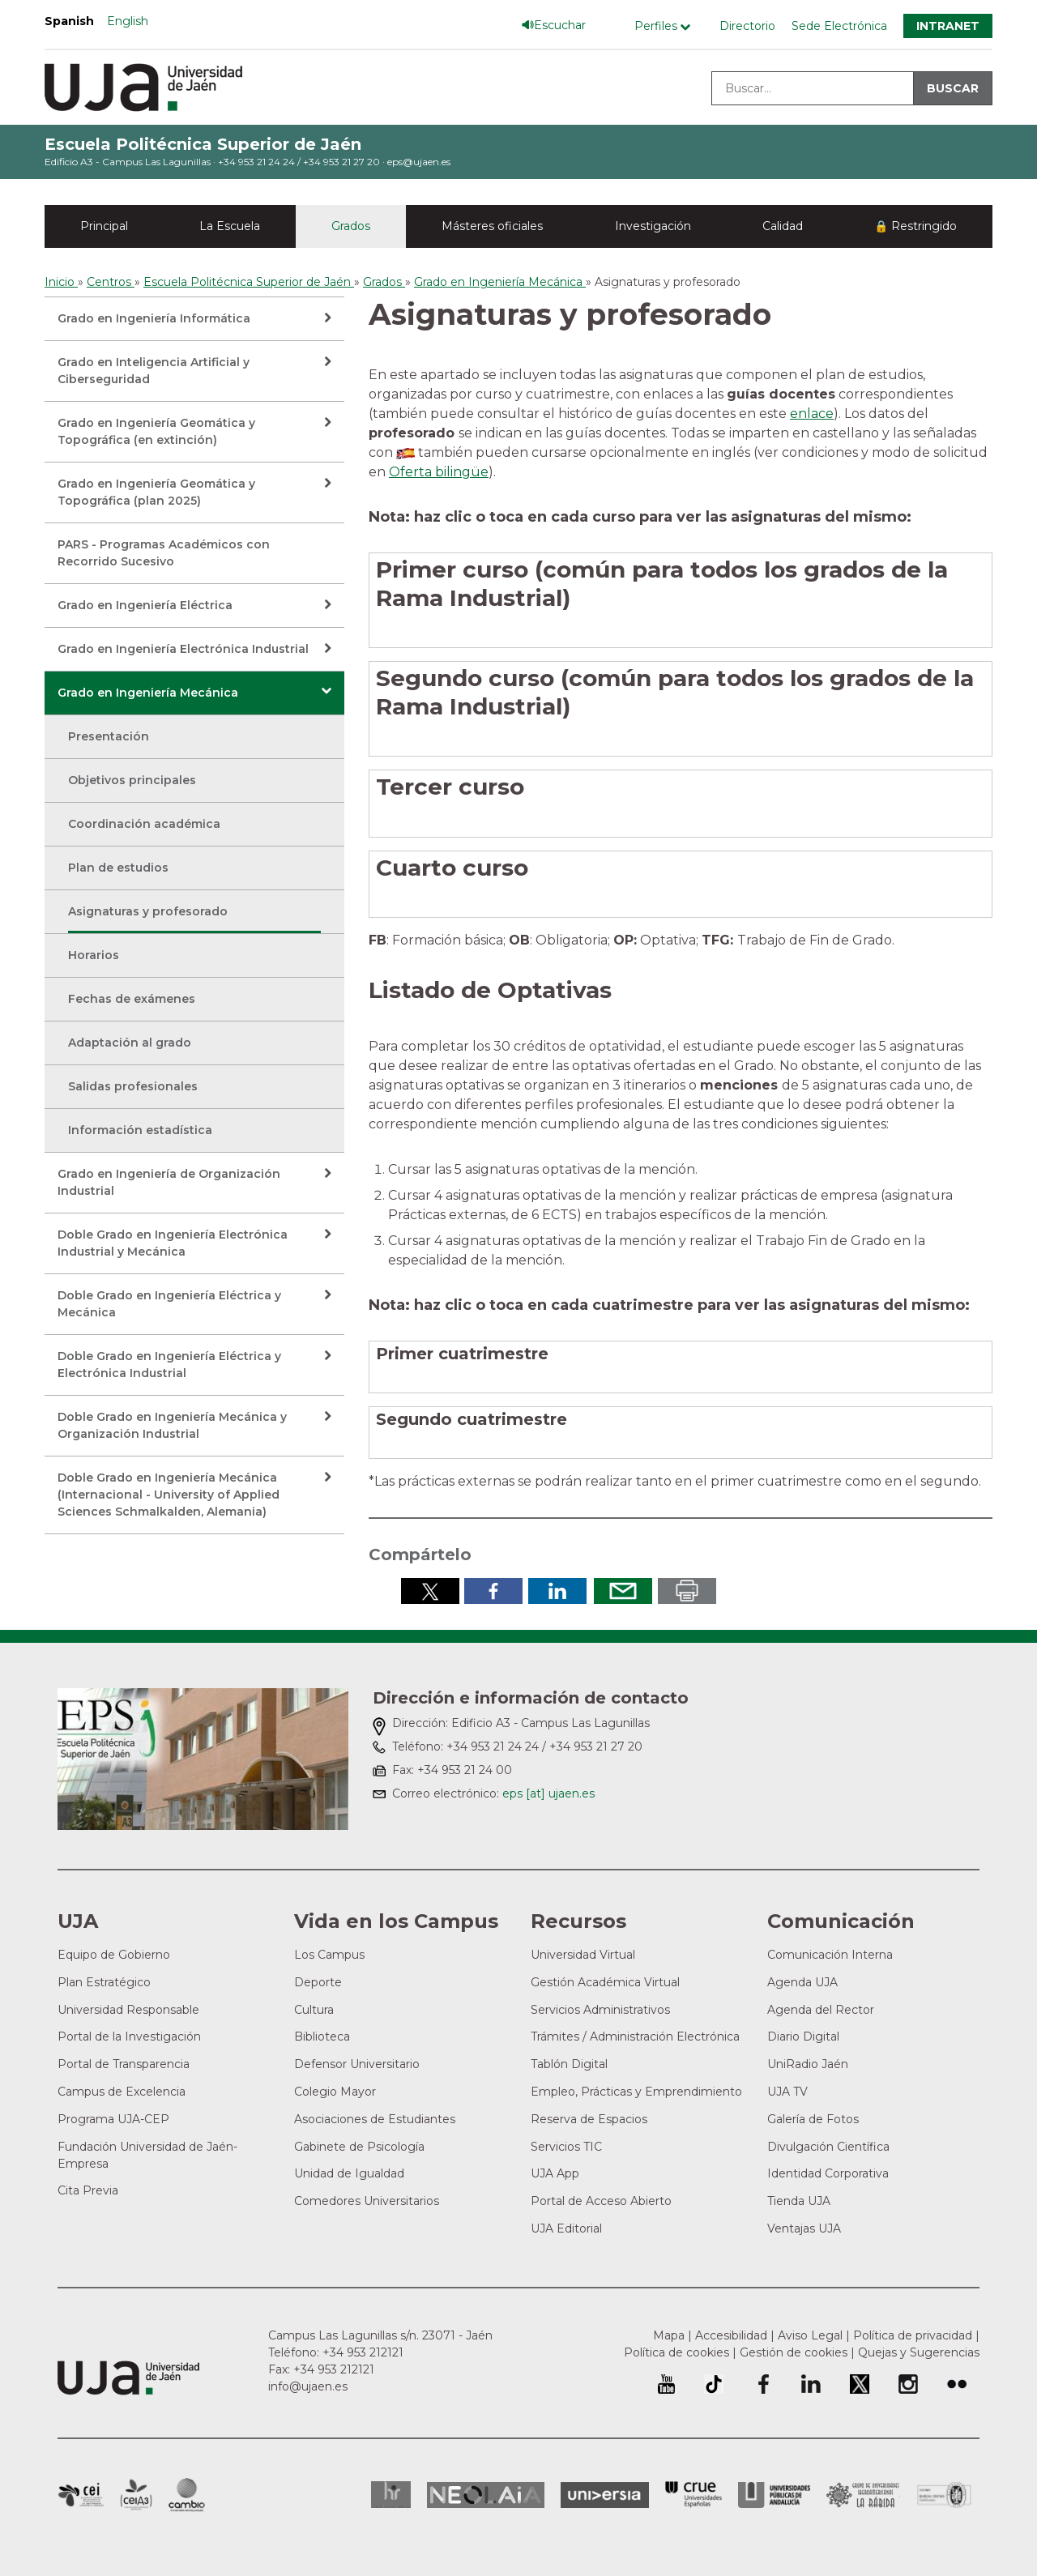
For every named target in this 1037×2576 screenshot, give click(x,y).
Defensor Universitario (357, 2064)
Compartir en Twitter (430, 1591)
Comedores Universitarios (366, 2201)
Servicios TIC (566, 2146)
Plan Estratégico (104, 1982)
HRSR (391, 2494)
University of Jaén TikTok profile (713, 2384)
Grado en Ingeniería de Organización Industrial (169, 1182)
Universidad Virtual (583, 1954)
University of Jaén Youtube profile (666, 2384)
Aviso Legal (810, 2335)
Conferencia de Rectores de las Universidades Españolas (693, 2494)
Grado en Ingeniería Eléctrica (145, 605)
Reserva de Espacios (589, 2119)
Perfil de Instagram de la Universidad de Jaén (908, 2384)
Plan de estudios (118, 867)
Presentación (108, 736)
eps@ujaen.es (418, 162)
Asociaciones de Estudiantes (374, 2119)
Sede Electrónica (839, 26)
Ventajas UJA (804, 2228)
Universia (605, 2495)
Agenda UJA (802, 1982)
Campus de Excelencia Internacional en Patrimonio (81, 2495)
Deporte (318, 1982)
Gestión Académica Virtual (605, 1982)
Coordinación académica (144, 824)
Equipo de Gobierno (114, 1954)
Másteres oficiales (492, 226)
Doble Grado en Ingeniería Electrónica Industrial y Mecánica (173, 1243)
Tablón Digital (569, 2064)
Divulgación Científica (828, 2146)
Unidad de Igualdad (349, 2173)
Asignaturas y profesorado (148, 911)
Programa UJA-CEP (113, 2119)
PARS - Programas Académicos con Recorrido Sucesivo (164, 553)
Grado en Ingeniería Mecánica (148, 692)
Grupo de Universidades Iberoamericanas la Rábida (863, 2495)
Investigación (653, 226)
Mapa (669, 2335)
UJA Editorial (566, 2228)
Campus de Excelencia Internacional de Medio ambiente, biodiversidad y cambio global (187, 2495)
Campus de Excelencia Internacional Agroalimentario (136, 2495)
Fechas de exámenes (131, 999)
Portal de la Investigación (129, 2036)
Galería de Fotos (813, 2119)
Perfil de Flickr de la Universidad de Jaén (957, 2384)
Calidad (782, 226)
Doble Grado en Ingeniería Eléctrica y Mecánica (169, 1304)
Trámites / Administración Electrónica (635, 2036)
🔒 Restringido (915, 226)
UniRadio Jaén (807, 2064)
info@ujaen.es (308, 2386)
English (127, 21)
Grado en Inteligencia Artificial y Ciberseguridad (154, 370)
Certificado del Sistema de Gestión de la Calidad (944, 2493)
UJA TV (787, 2091)
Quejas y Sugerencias (918, 2352)
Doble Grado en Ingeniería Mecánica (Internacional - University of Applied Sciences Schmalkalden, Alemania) (169, 1494)
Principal (104, 226)
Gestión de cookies (793, 2352)
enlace (812, 413)
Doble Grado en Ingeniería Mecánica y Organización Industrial (172, 1425)
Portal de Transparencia (124, 2064)
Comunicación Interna (830, 1954)
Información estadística (140, 1130)
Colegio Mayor (335, 2091)
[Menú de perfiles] (666, 26)
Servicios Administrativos (600, 2009)
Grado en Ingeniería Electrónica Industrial (183, 649)
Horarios (93, 955)
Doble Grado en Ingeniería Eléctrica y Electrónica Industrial (169, 1364)
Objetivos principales (132, 780)
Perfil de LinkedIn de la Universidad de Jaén (811, 2384)
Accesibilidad (731, 2335)
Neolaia (485, 2495)
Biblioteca (322, 2036)
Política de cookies (676, 2352)
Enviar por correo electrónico (623, 1591)
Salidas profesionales (133, 1086)
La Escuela (229, 226)
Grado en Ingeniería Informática (154, 318)
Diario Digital (803, 2036)
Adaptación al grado (129, 1042)
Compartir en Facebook (493, 1591)
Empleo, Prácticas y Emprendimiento (636, 2091)
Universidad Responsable (128, 2009)
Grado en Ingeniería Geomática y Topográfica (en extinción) (156, 431)
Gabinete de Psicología (359, 2146)
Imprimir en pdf (687, 1591)
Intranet (947, 26)
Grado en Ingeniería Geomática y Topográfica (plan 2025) (156, 492)
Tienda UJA (798, 2201)
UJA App (555, 2173)
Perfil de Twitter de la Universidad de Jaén (859, 2384)
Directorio (747, 26)
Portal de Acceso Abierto (601, 2201)
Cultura (314, 2009)
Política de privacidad (912, 2335)
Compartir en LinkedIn (557, 1591)
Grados (350, 226)
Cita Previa (88, 2190)
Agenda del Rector (820, 2009)
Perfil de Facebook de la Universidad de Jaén (762, 2384)
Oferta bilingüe (439, 472)
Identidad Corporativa (828, 2173)
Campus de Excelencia (122, 2091)
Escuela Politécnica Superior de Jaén (203, 144)
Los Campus (329, 1954)
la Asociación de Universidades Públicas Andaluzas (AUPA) (774, 2495)
